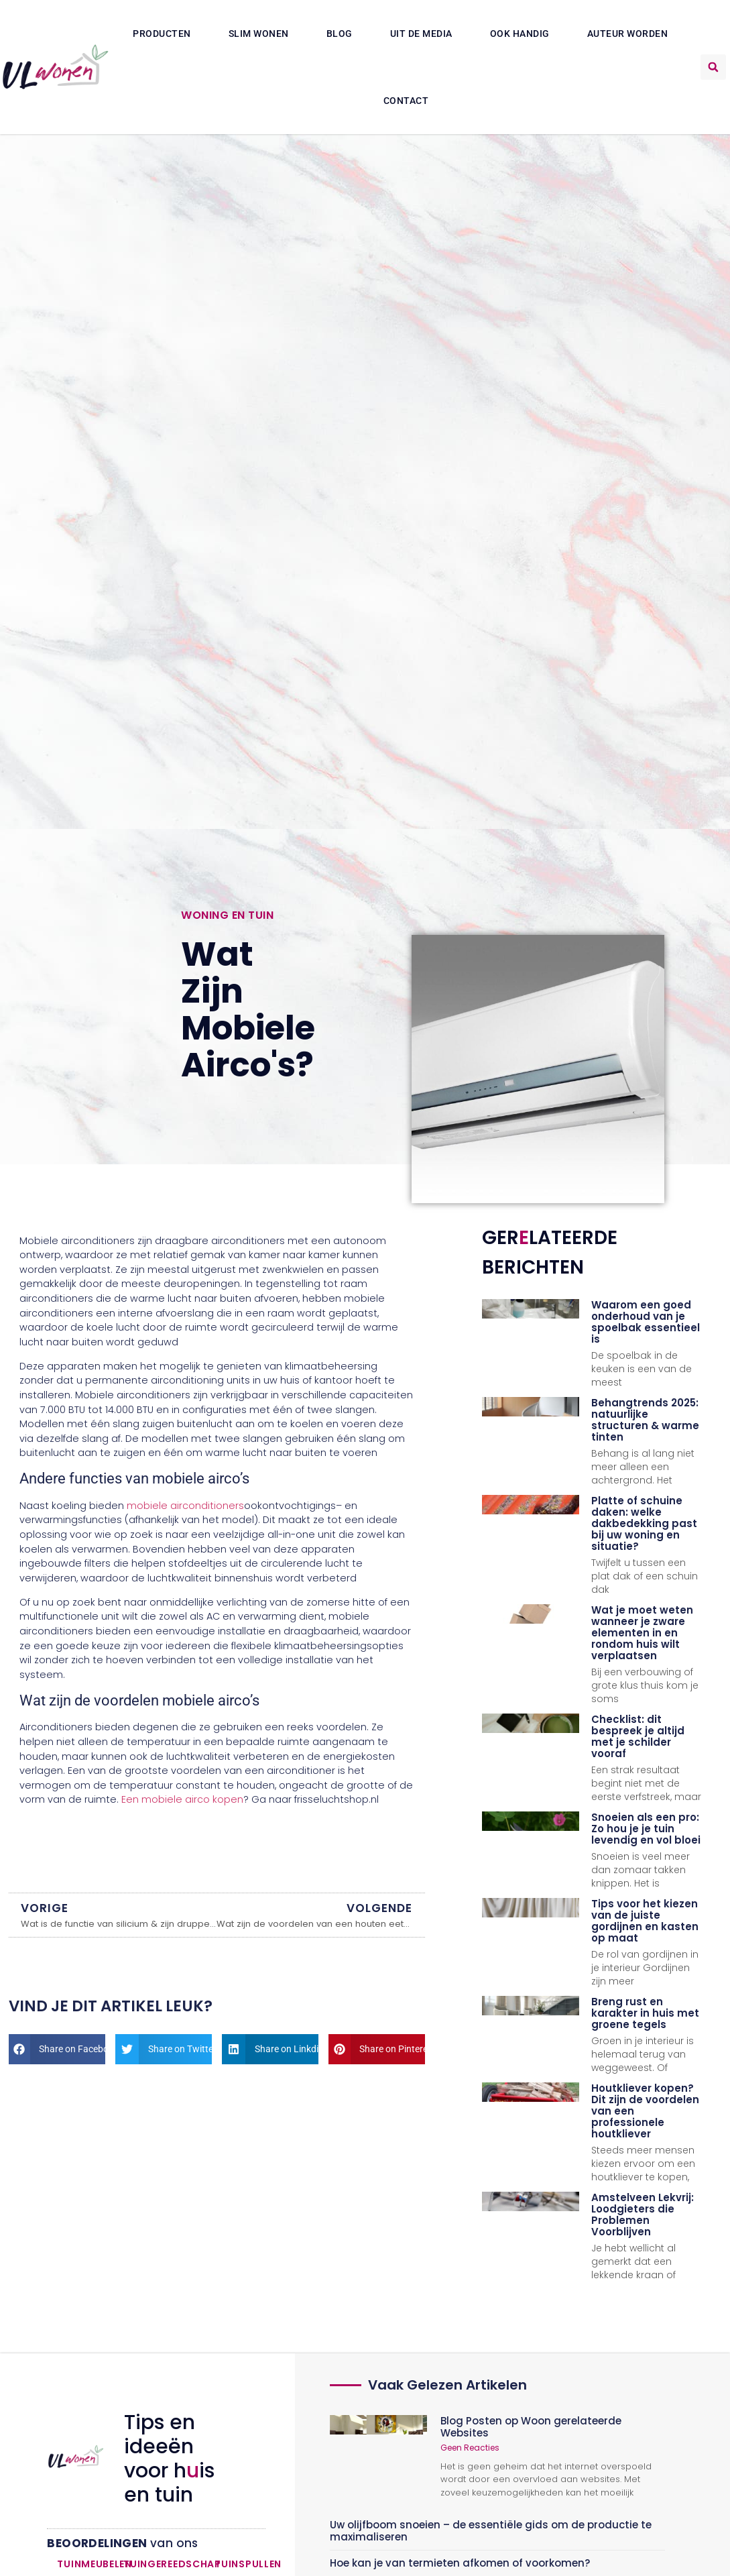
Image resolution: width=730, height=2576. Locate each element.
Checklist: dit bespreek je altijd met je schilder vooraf (637, 1736)
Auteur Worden (627, 33)
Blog (339, 33)
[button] (713, 67)
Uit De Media (421, 33)
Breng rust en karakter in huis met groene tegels (645, 2013)
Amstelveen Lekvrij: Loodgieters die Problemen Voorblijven (642, 2214)
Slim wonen (259, 33)
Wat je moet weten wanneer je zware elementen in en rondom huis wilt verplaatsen (642, 1633)
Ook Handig (520, 33)
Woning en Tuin (227, 915)
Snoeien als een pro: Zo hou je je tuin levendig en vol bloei (646, 1828)
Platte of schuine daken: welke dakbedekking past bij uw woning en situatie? (644, 1523)
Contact (406, 100)
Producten (162, 33)
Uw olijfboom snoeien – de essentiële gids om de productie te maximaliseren (491, 2531)
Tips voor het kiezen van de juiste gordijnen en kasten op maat (644, 1921)
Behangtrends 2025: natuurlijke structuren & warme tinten (645, 1420)
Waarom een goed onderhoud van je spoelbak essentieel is (645, 1322)
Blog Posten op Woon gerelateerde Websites (530, 2427)
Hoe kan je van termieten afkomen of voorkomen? (460, 2563)
